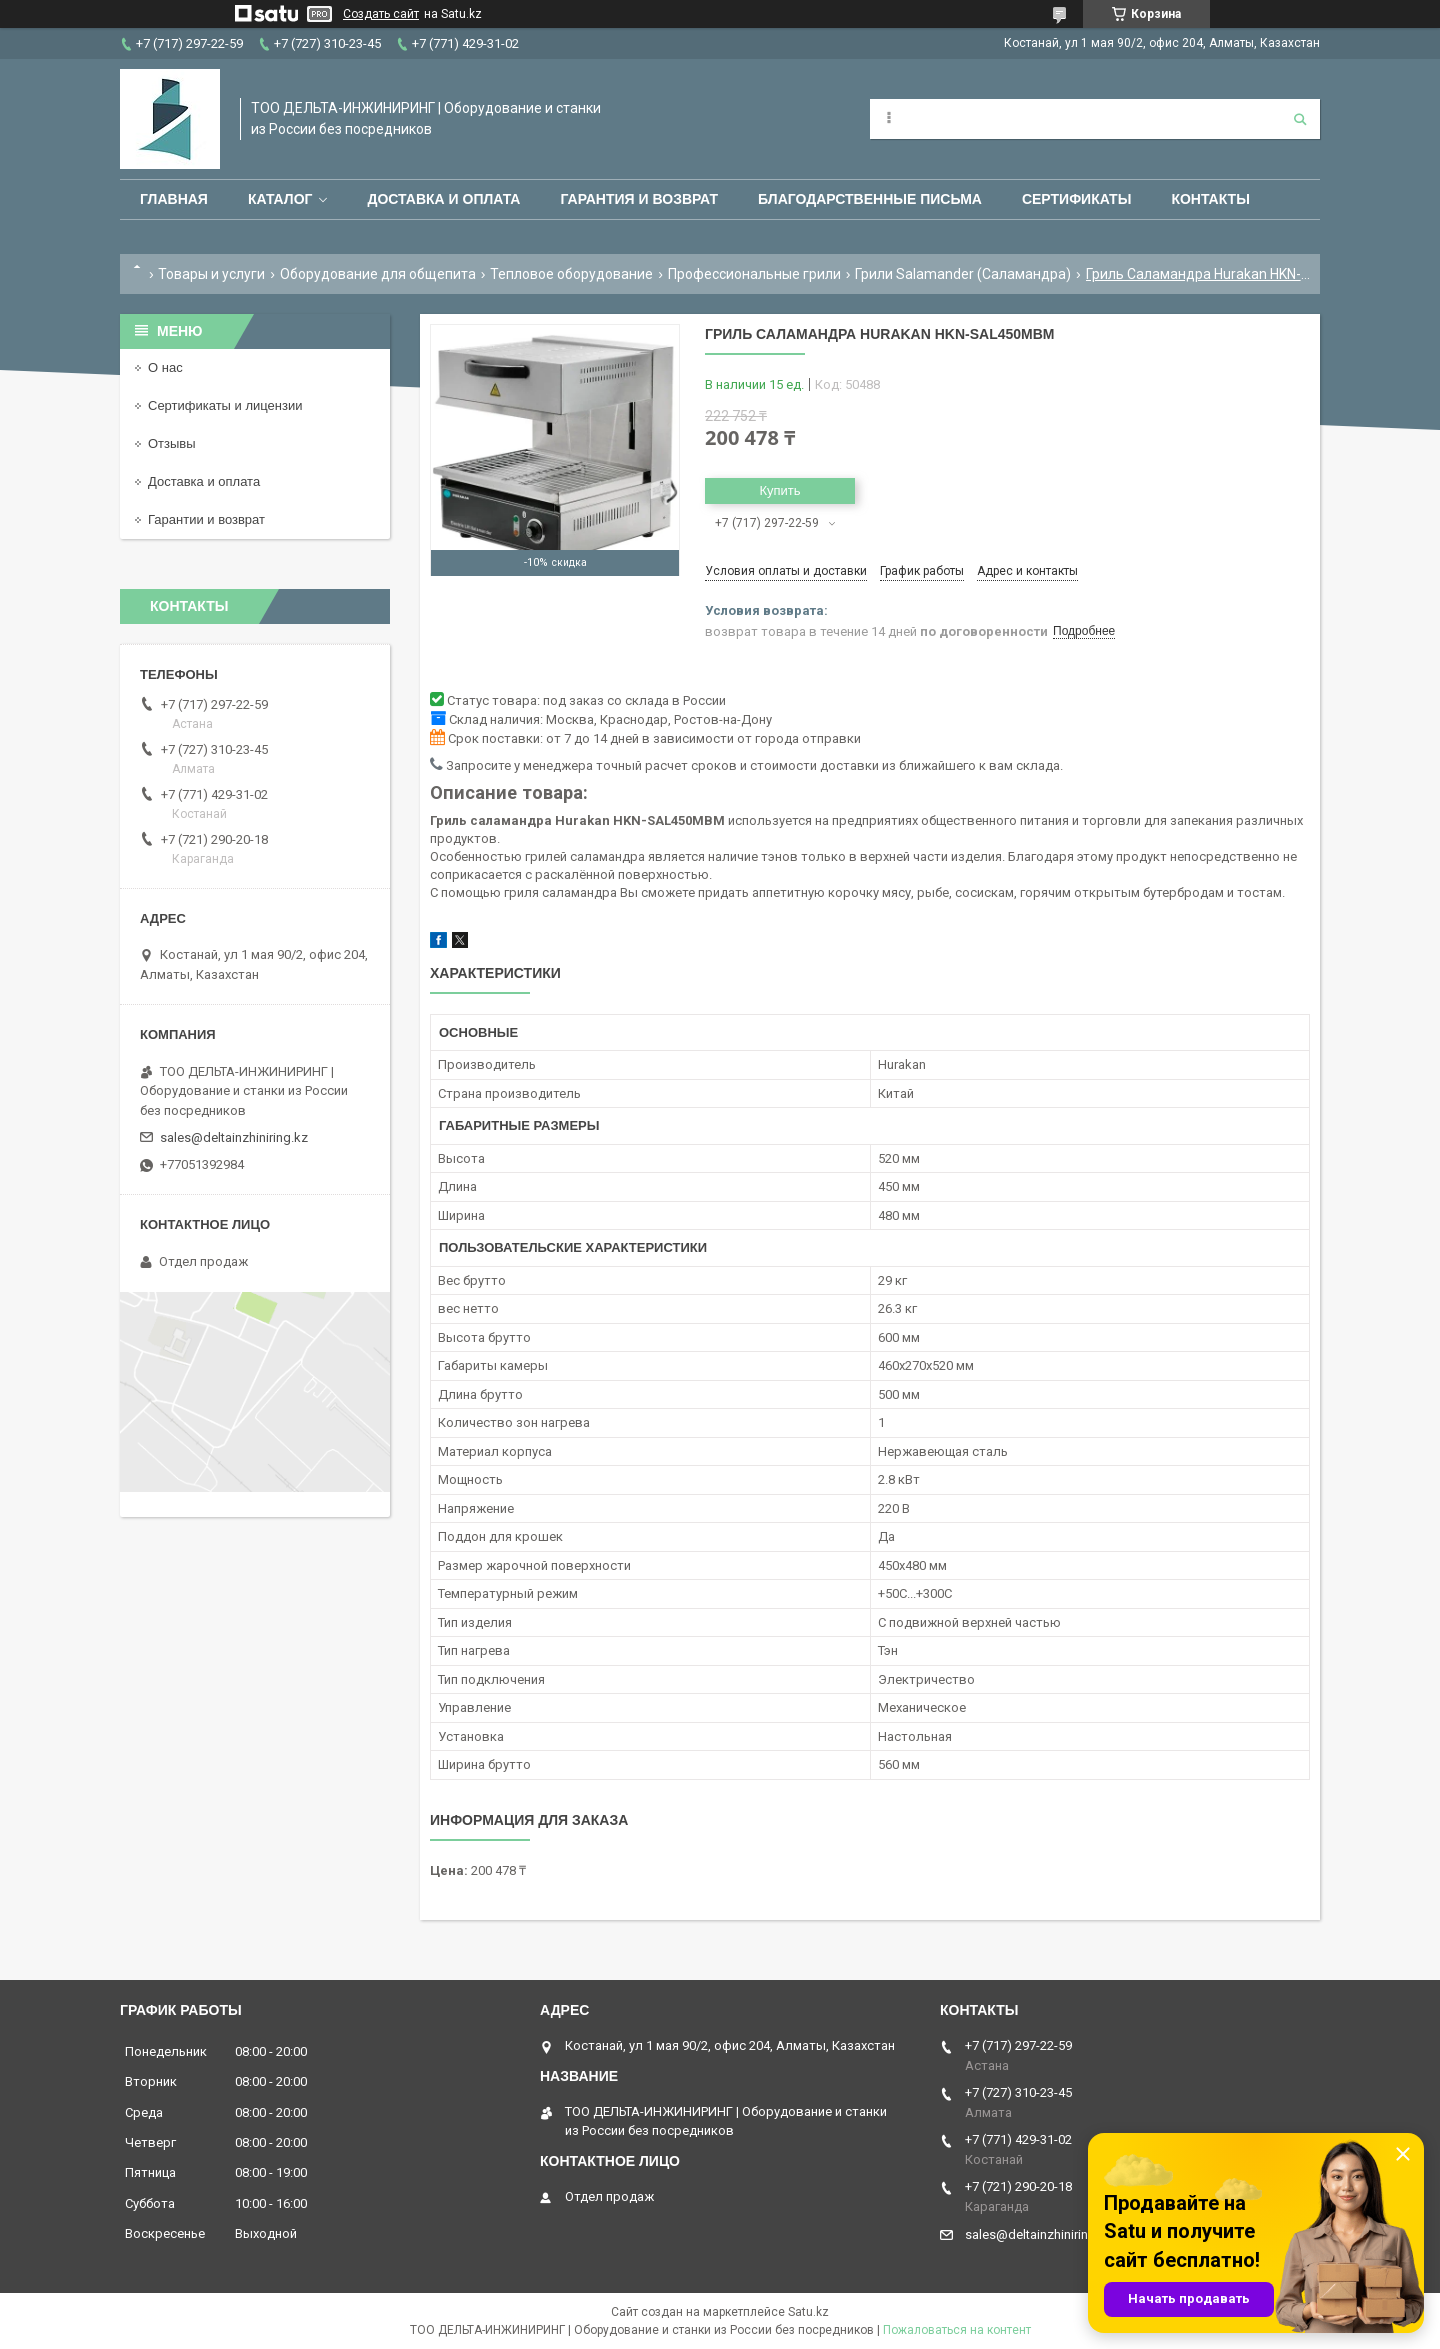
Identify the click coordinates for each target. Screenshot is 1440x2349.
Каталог (280, 199)
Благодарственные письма (870, 199)
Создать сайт (381, 14)
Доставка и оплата (443, 199)
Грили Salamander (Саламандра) (963, 274)
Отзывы (172, 443)
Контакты (1210, 199)
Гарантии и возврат (206, 519)
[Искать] (1300, 119)
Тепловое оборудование (571, 274)
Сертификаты (1076, 199)
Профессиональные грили (754, 274)
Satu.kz (808, 2312)
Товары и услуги (211, 274)
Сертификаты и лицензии (225, 405)
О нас (165, 367)
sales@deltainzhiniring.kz (234, 1137)
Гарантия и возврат (639, 199)
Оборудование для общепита (378, 274)
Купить (779, 490)
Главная (174, 199)
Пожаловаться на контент (957, 2330)
